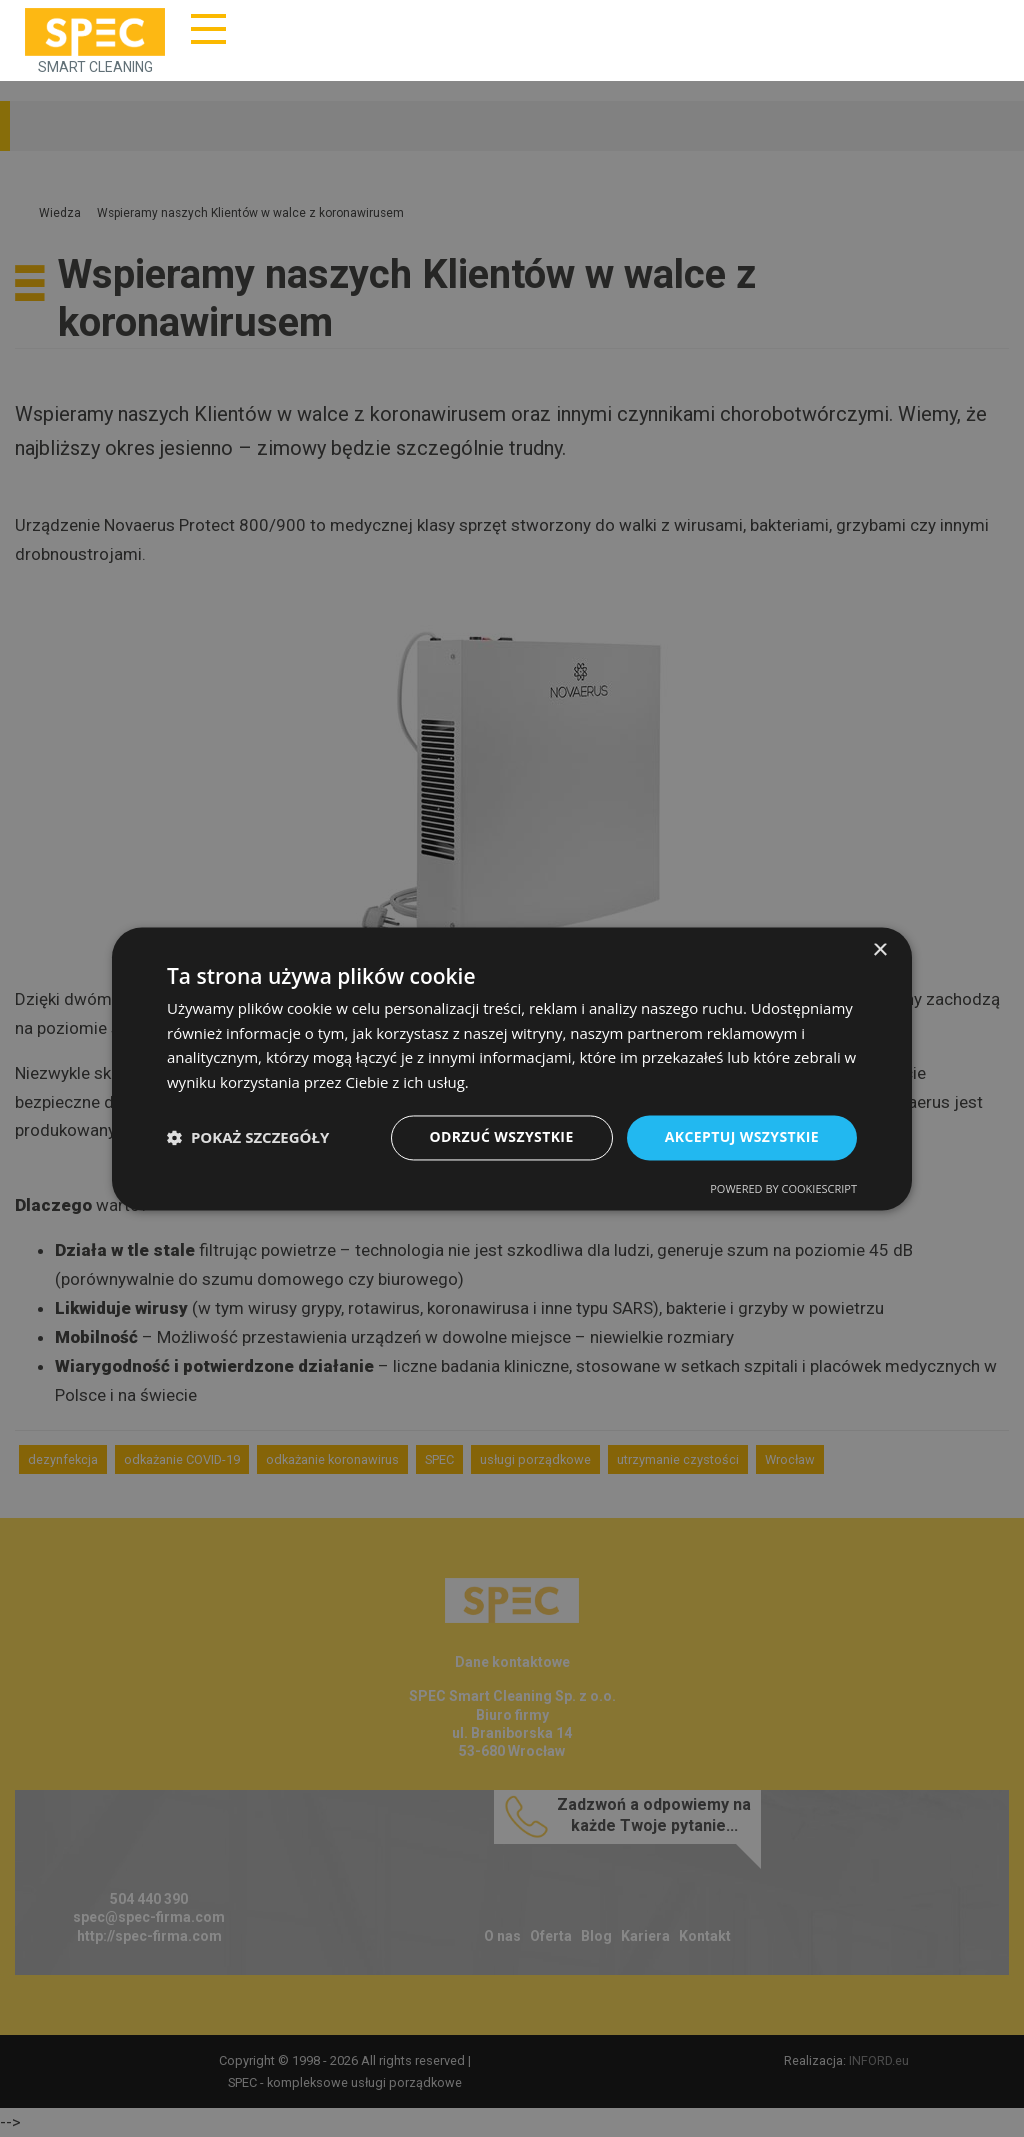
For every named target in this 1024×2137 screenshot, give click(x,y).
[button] (248, 1138)
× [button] (879, 950)
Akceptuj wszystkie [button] (742, 1136)
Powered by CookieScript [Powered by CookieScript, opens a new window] (783, 1188)
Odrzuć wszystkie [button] (502, 1136)
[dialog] (512, 1068)
